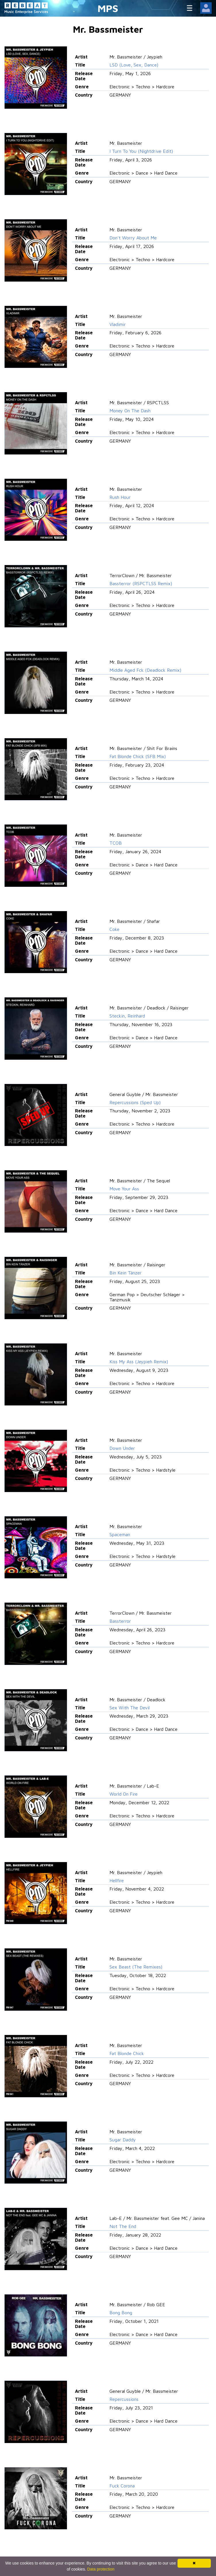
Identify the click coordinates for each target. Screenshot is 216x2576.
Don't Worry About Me (133, 237)
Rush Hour (120, 497)
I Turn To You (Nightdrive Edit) (141, 151)
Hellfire (116, 1880)
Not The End (122, 2226)
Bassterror (120, 1621)
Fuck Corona (122, 2485)
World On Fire (123, 1793)
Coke (114, 929)
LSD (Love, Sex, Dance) (133, 64)
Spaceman (119, 1534)
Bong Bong (120, 2312)
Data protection (100, 2569)
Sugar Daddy (122, 2139)
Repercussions (123, 2399)
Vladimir (117, 324)
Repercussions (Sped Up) (135, 1102)
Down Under (122, 1448)
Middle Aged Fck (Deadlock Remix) (145, 670)
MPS (108, 8)
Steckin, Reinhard (127, 1015)
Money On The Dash (130, 410)
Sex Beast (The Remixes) (135, 1966)
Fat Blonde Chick (126, 2053)
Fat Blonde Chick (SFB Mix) (137, 756)
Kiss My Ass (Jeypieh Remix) (138, 1361)
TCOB (115, 842)
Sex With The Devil (129, 1707)
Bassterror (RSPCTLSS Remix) (140, 583)
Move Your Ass (124, 1188)
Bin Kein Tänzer (125, 1272)
